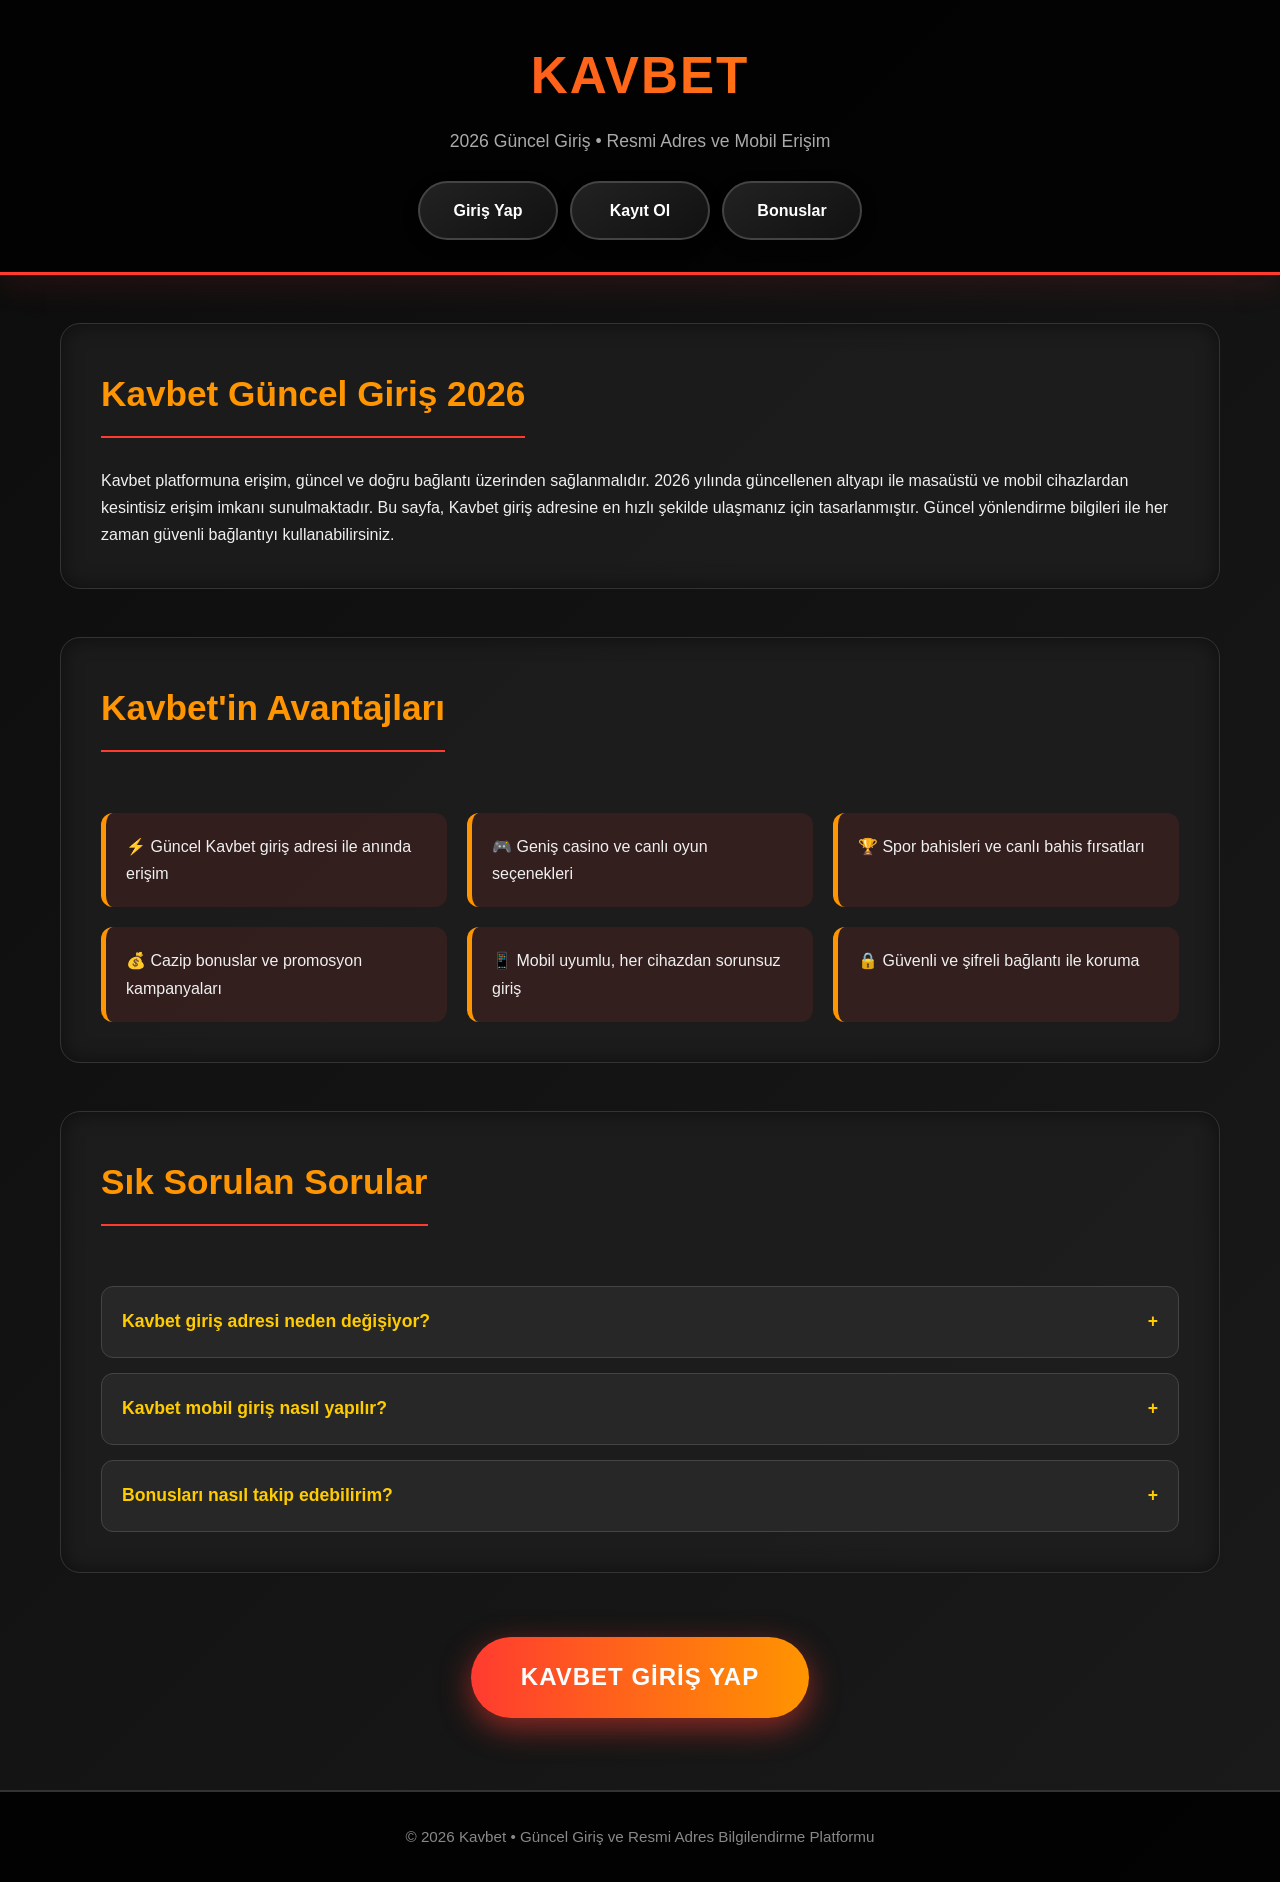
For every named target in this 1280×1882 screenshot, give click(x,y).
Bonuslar (791, 210)
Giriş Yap (487, 210)
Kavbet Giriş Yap (640, 1676)
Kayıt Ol (640, 210)
